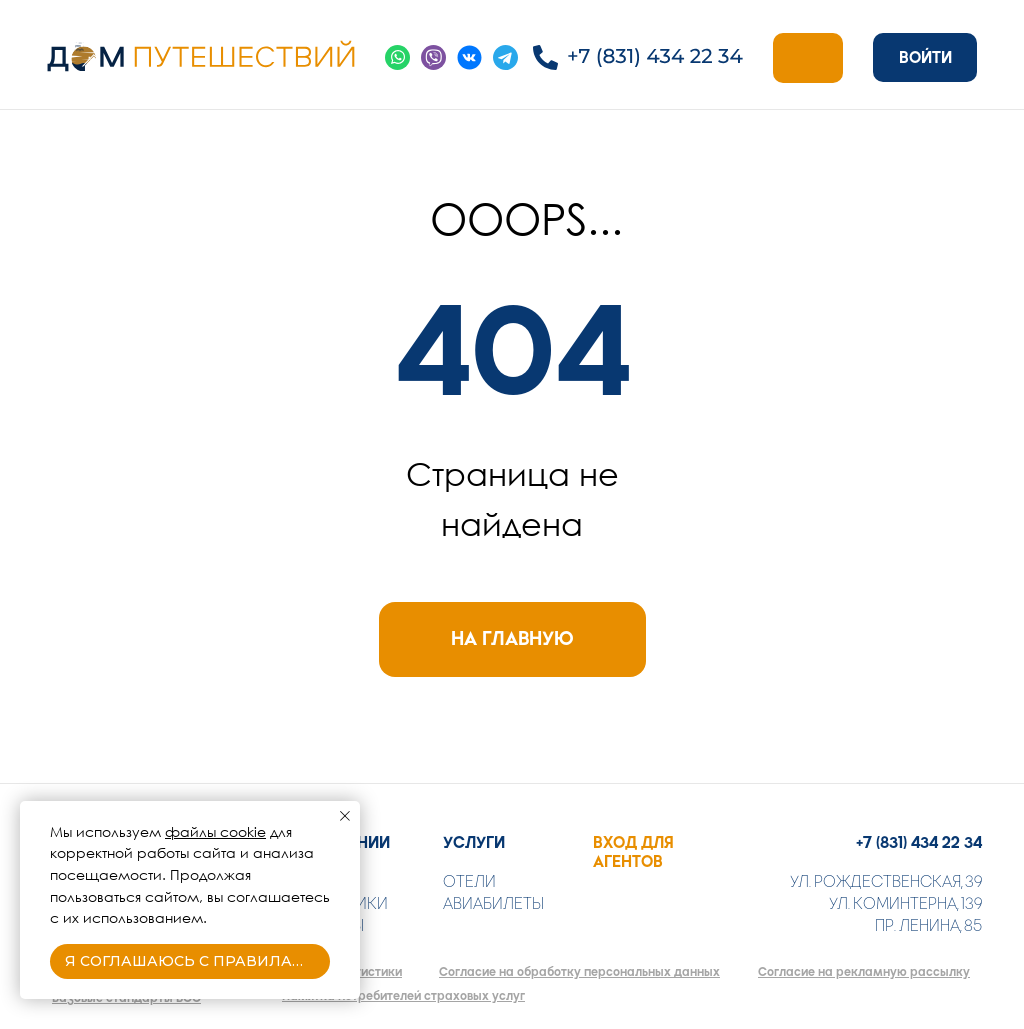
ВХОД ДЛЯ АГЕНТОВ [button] (633, 852)
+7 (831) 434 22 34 (919, 842)
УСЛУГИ (474, 842)
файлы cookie (215, 831)
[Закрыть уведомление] (345, 816)
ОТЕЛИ (469, 881)
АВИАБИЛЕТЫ (493, 903)
